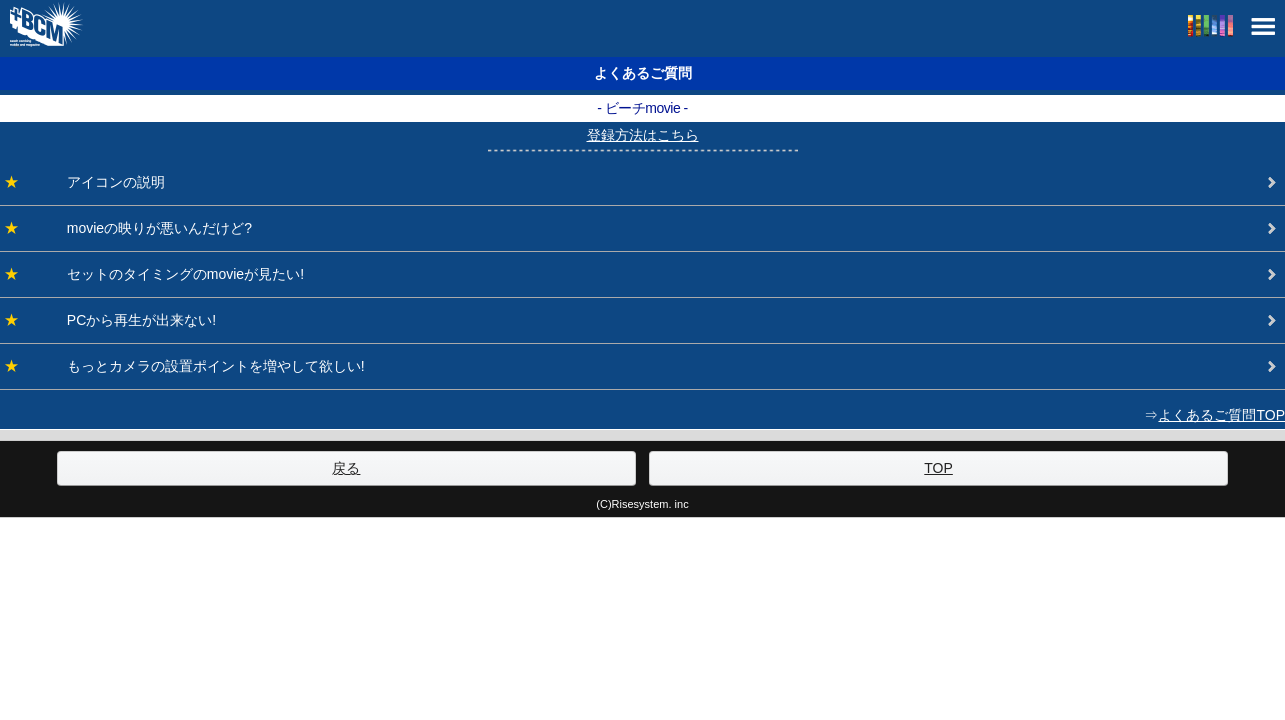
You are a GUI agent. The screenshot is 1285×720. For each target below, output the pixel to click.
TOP (938, 468)
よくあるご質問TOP (1221, 415)
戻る (346, 468)
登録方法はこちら (643, 135)
